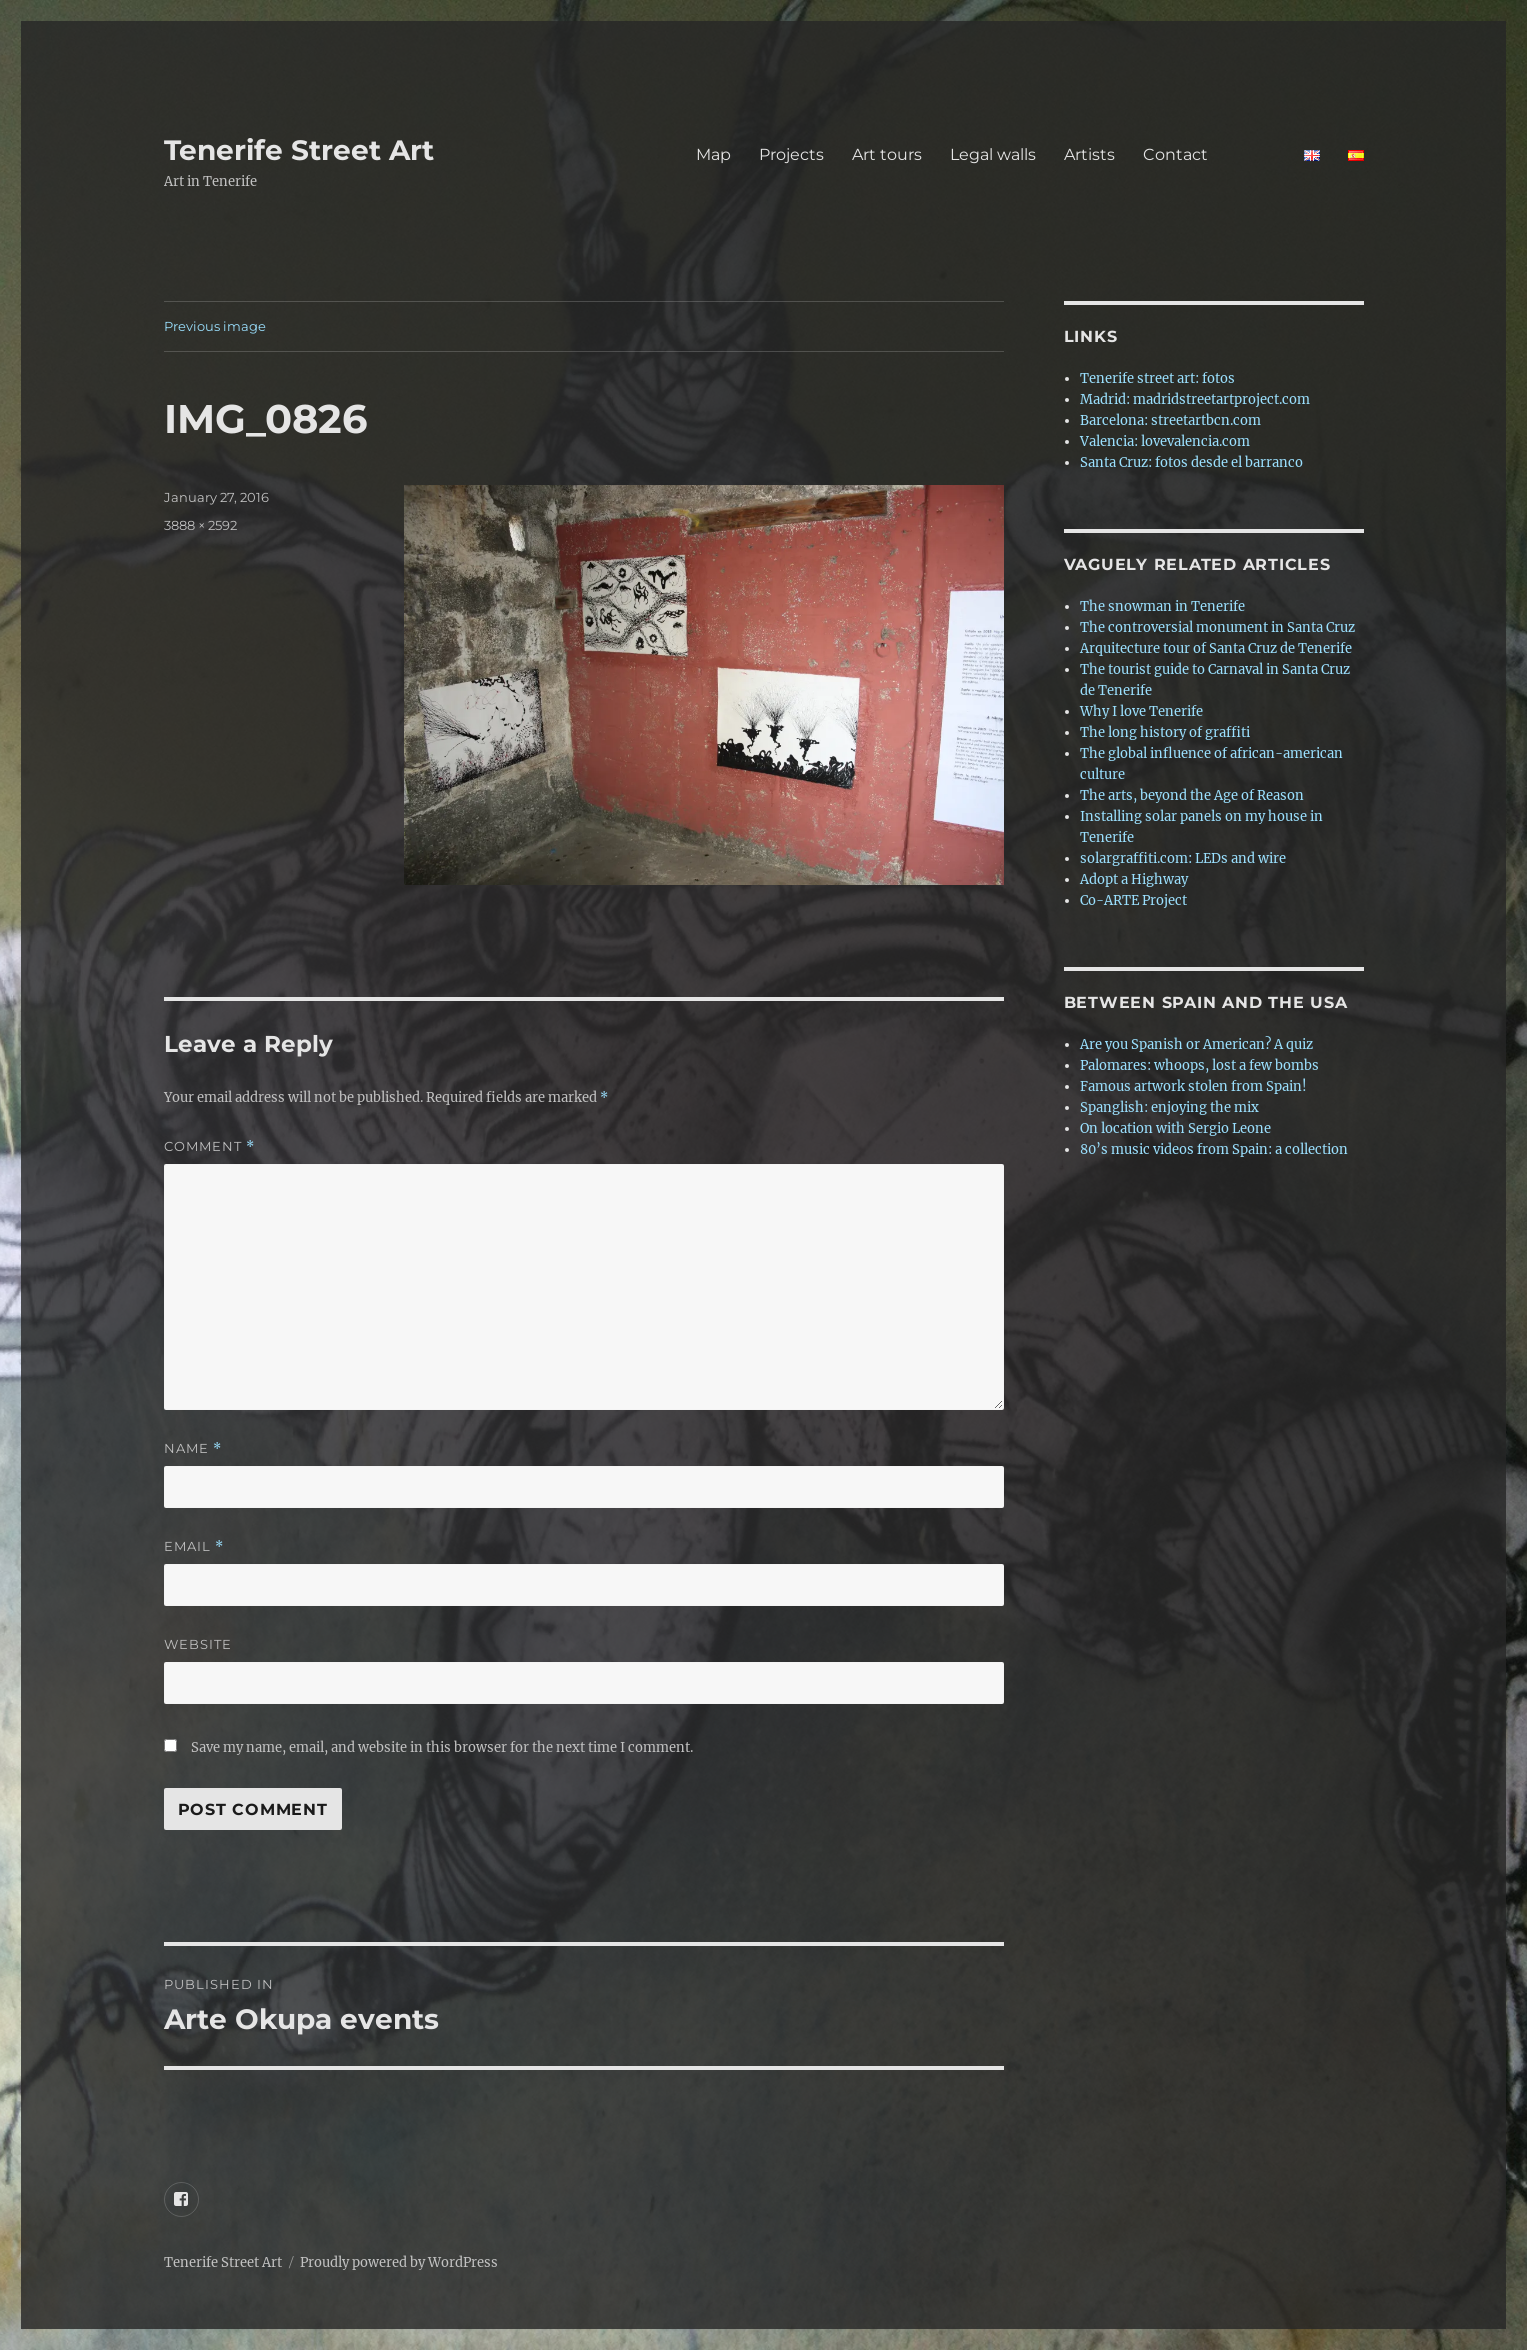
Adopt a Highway (1134, 879)
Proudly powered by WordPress (399, 2262)
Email (194, 1546)
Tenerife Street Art (299, 150)
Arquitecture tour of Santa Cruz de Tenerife (1216, 648)
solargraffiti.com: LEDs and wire (1183, 858)
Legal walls (993, 154)
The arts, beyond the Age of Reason (1192, 795)
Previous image (215, 326)
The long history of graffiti (1165, 732)
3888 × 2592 (200, 525)
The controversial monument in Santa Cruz (1217, 627)
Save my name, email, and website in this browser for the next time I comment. (442, 1747)
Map (713, 154)
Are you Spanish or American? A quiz (1196, 1044)
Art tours (887, 154)
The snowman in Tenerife (1162, 606)
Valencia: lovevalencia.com (1165, 441)
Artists (1089, 154)
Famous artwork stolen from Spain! (1193, 1086)
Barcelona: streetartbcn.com (1170, 420)
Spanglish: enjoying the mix (1169, 1107)
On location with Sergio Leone (1175, 1128)
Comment (209, 1146)
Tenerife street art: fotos (1157, 378)
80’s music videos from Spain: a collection (1214, 1149)
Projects (791, 154)
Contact (1209, 154)
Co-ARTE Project (1133, 900)
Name (193, 1448)
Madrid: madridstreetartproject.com (1195, 399)
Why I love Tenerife (1141, 711)
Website (198, 1644)
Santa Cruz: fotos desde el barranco (1191, 462)
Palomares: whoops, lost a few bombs (1199, 1065)
